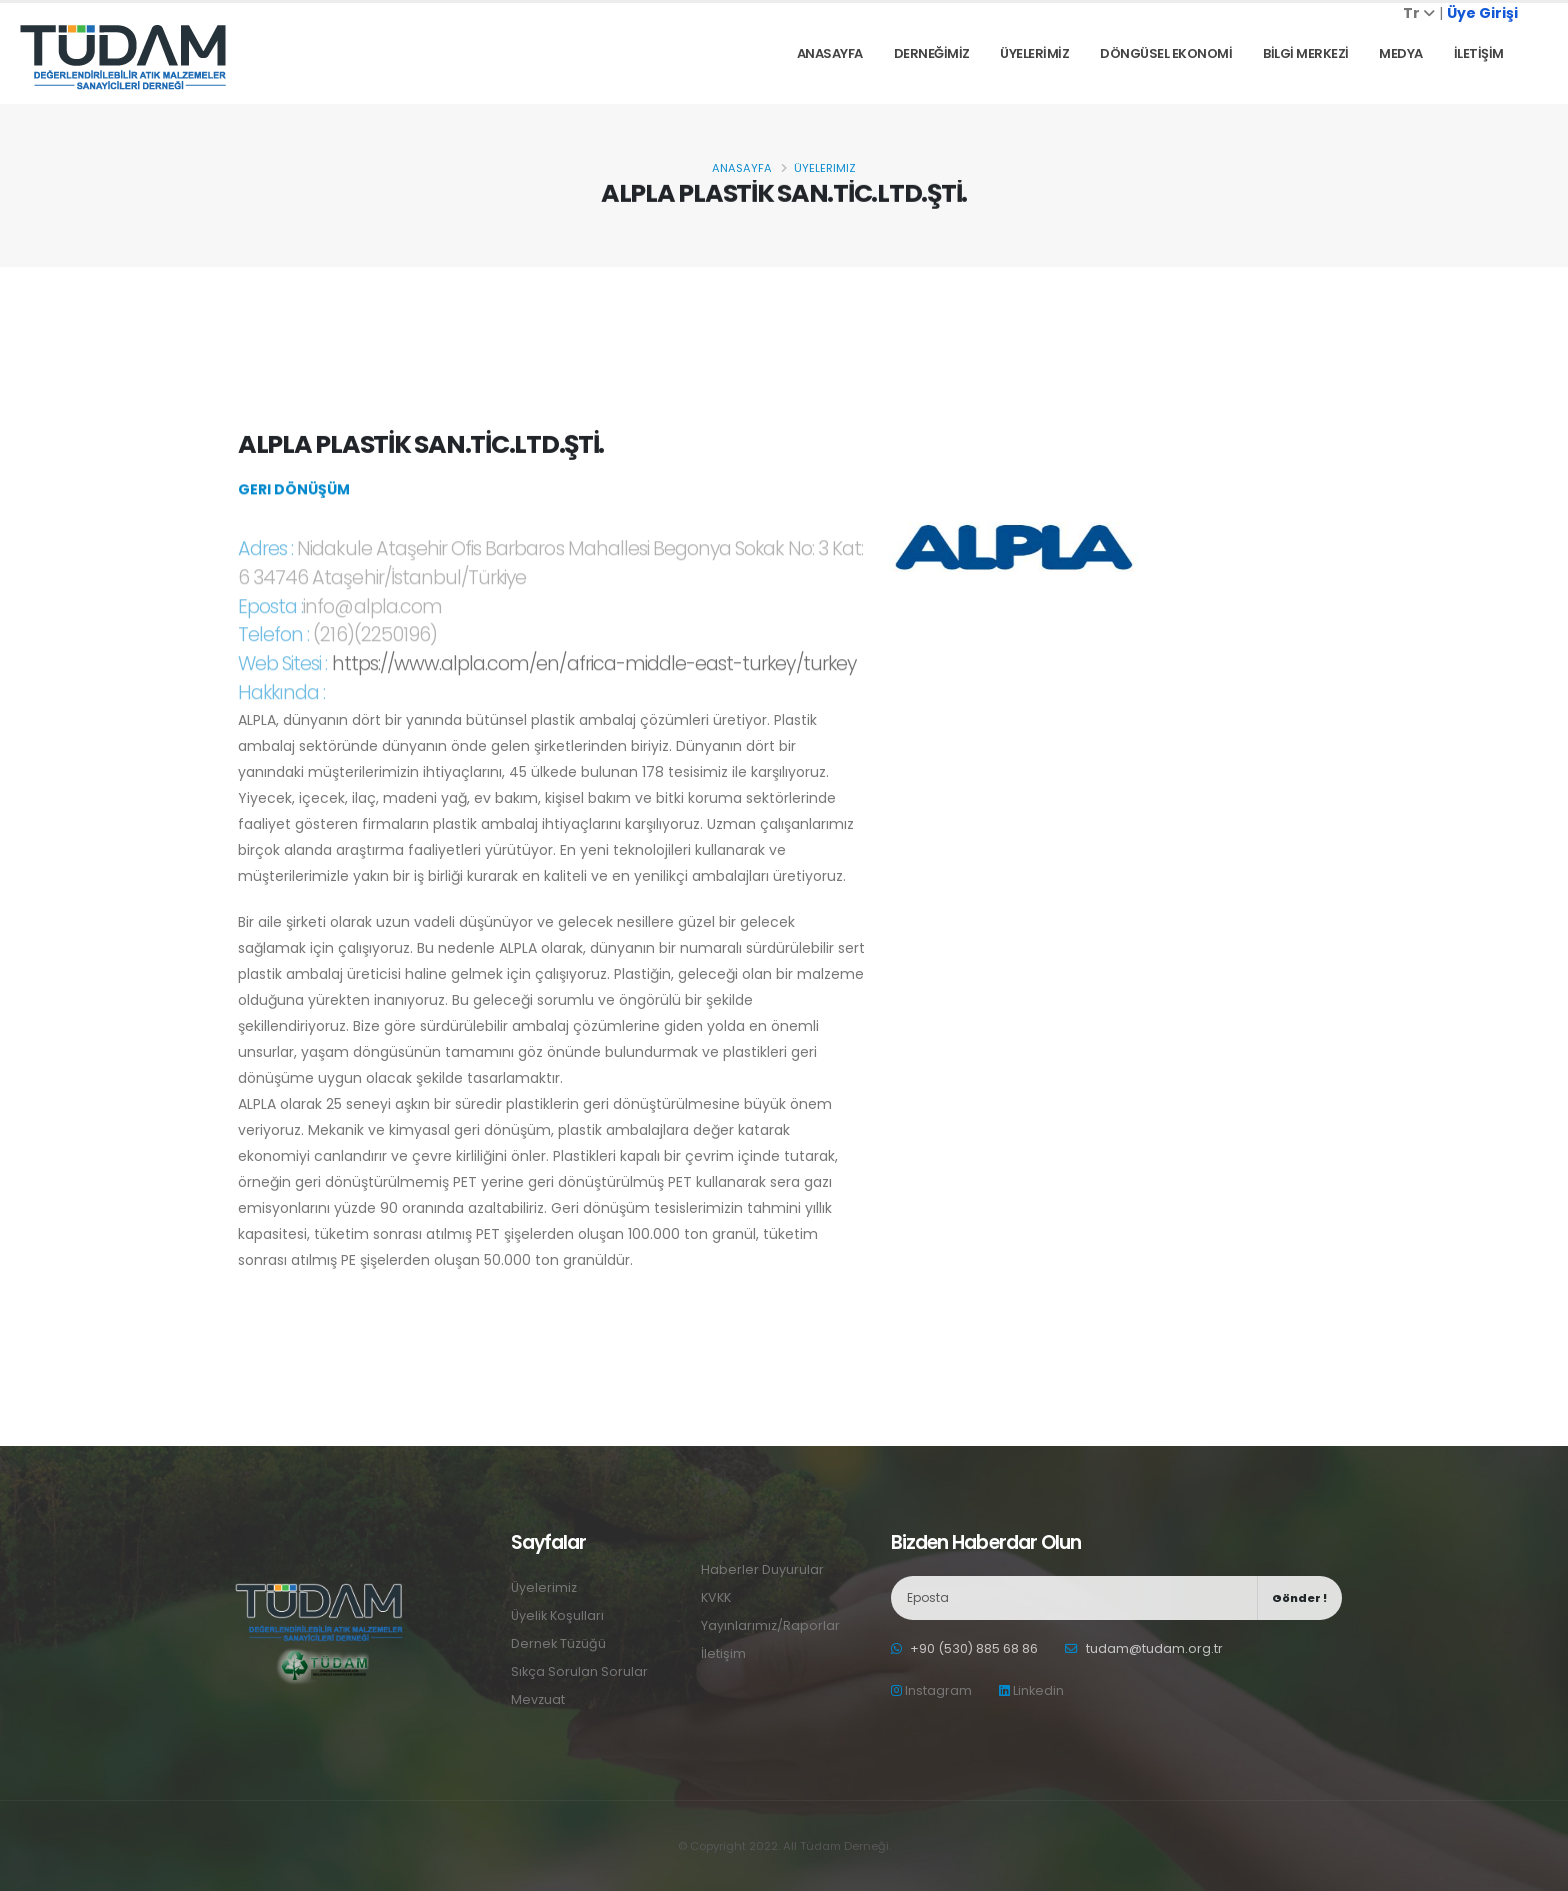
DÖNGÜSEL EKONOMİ (1166, 53)
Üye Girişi (1482, 13)
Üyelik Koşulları (557, 1615)
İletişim (723, 1653)
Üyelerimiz (825, 168)
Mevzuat (538, 1699)
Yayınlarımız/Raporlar (770, 1625)
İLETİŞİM (1479, 53)
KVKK (716, 1597)
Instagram (931, 1690)
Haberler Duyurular (762, 1569)
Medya (1401, 53)
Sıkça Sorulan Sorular (579, 1671)
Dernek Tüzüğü (558, 1643)
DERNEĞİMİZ (932, 53)
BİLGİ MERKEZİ (1306, 53)
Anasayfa (830, 53)
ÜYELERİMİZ (1034, 53)
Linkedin (1031, 1690)
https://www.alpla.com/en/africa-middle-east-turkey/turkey (594, 687)
